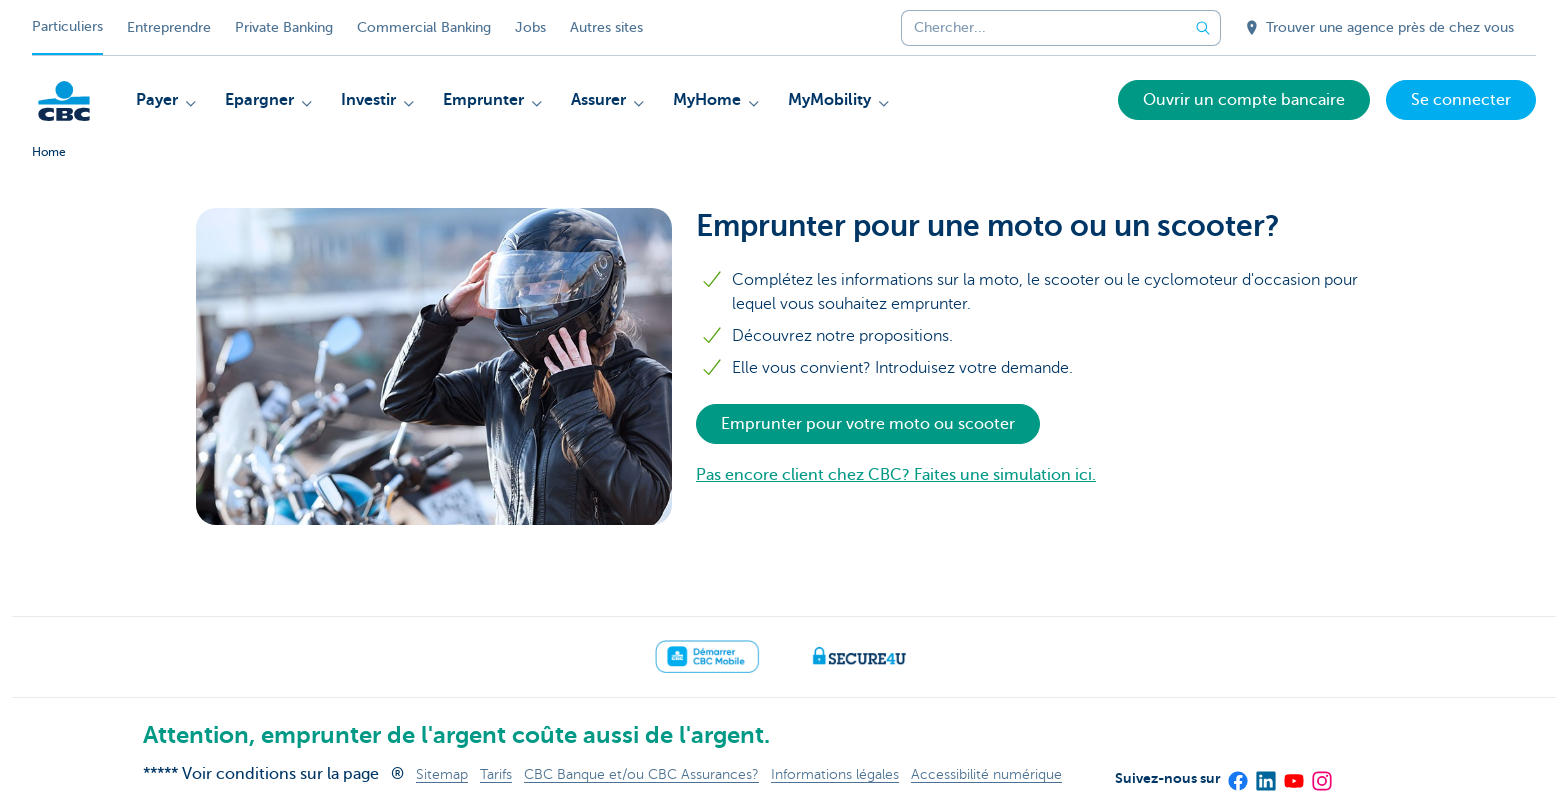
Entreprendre (169, 27)
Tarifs (496, 774)
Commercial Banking (424, 27)
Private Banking (284, 27)
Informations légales (835, 774)
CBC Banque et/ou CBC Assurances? (641, 774)
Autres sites (606, 27)
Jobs (530, 27)
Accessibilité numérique (986, 774)
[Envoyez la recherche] (1203, 28)
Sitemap (442, 774)
